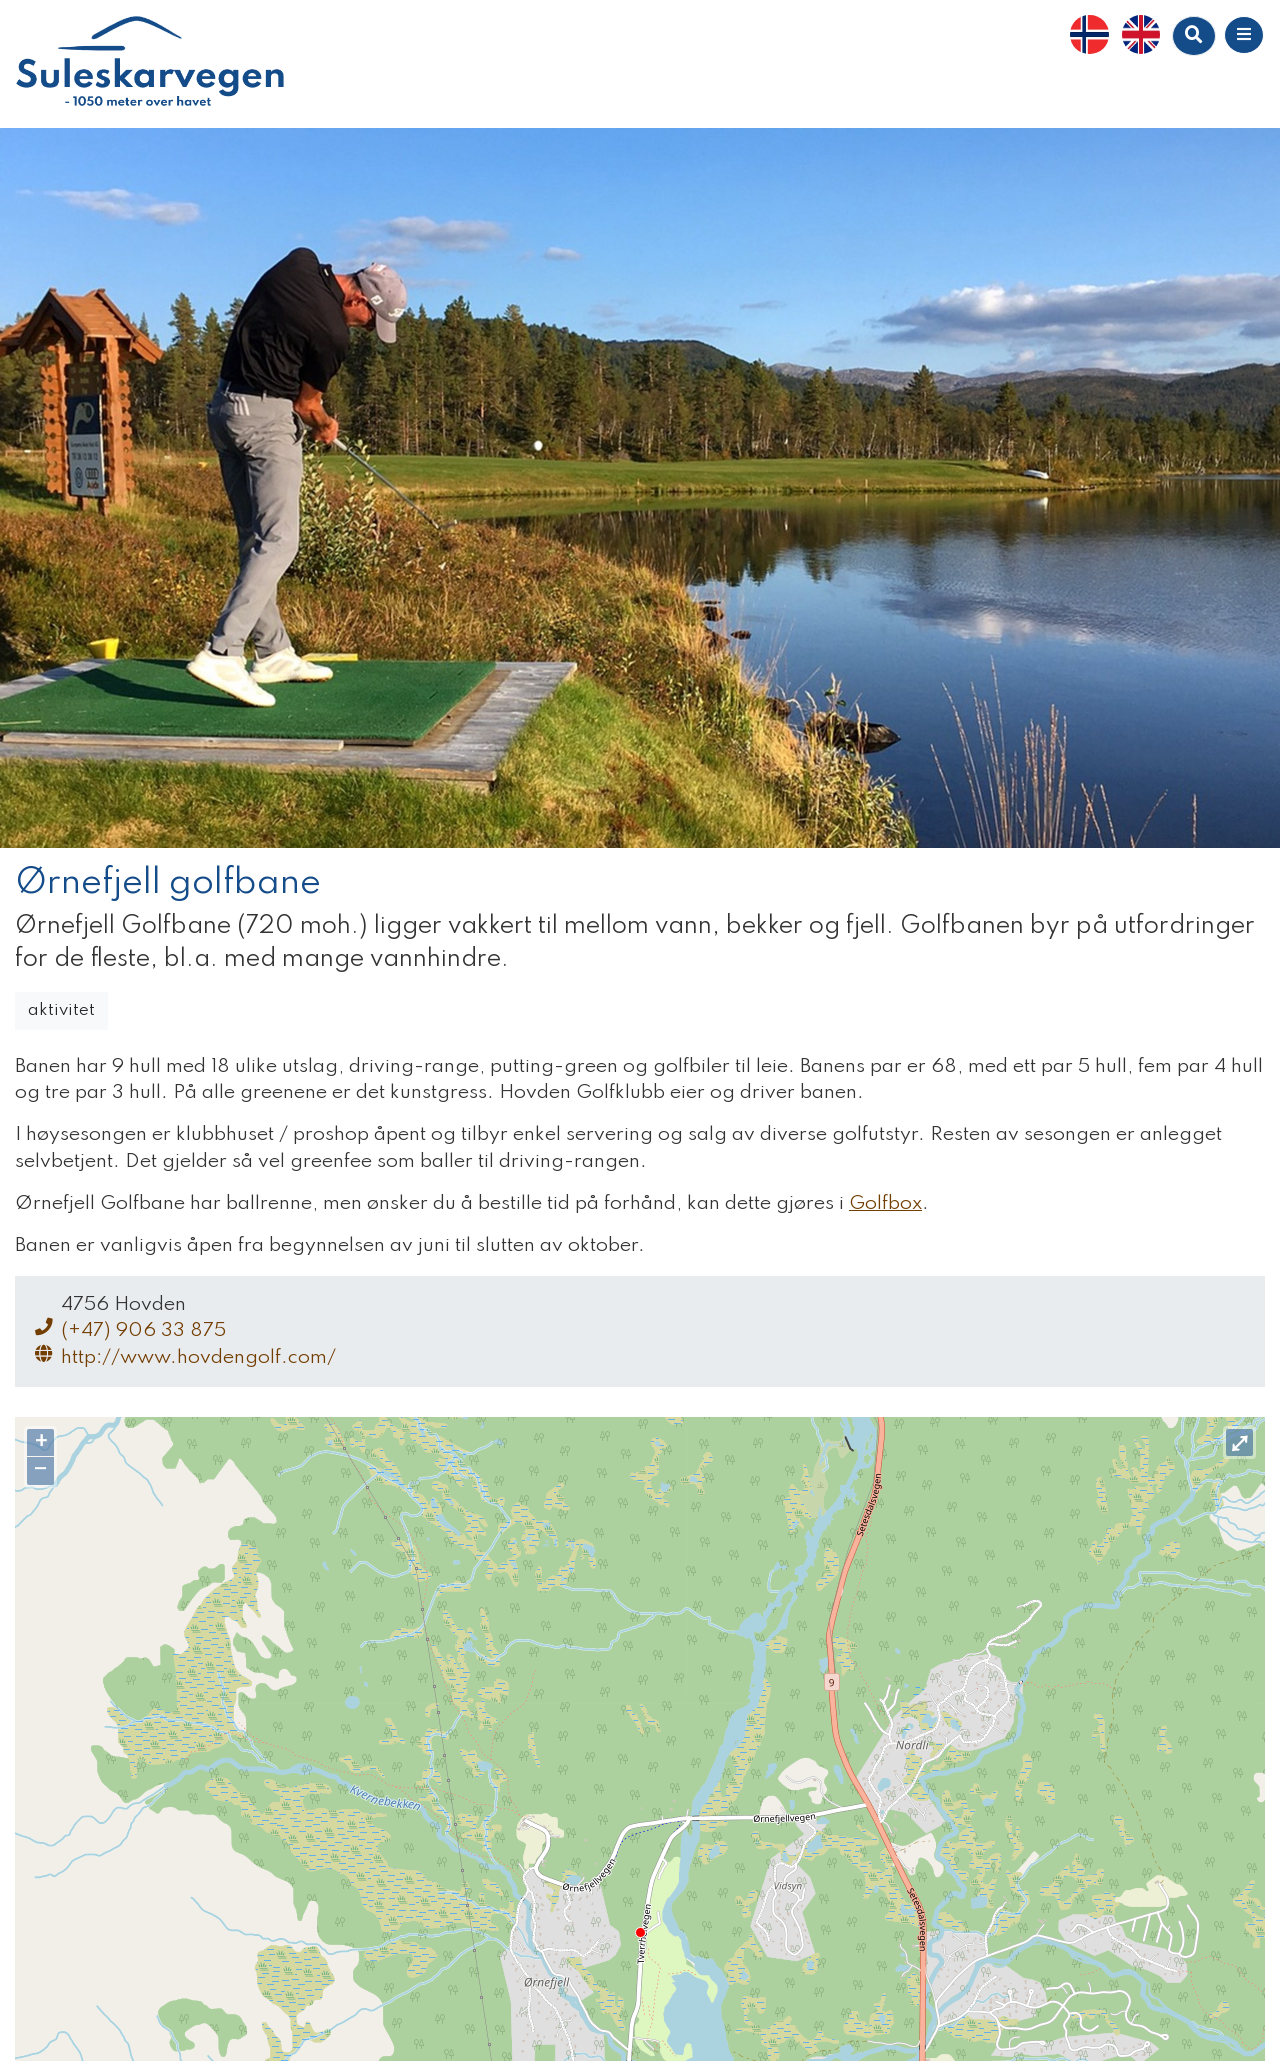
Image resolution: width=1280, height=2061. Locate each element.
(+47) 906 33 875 (128, 1329)
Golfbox (885, 1204)
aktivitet (61, 1010)
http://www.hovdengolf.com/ (183, 1356)
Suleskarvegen (150, 64)
